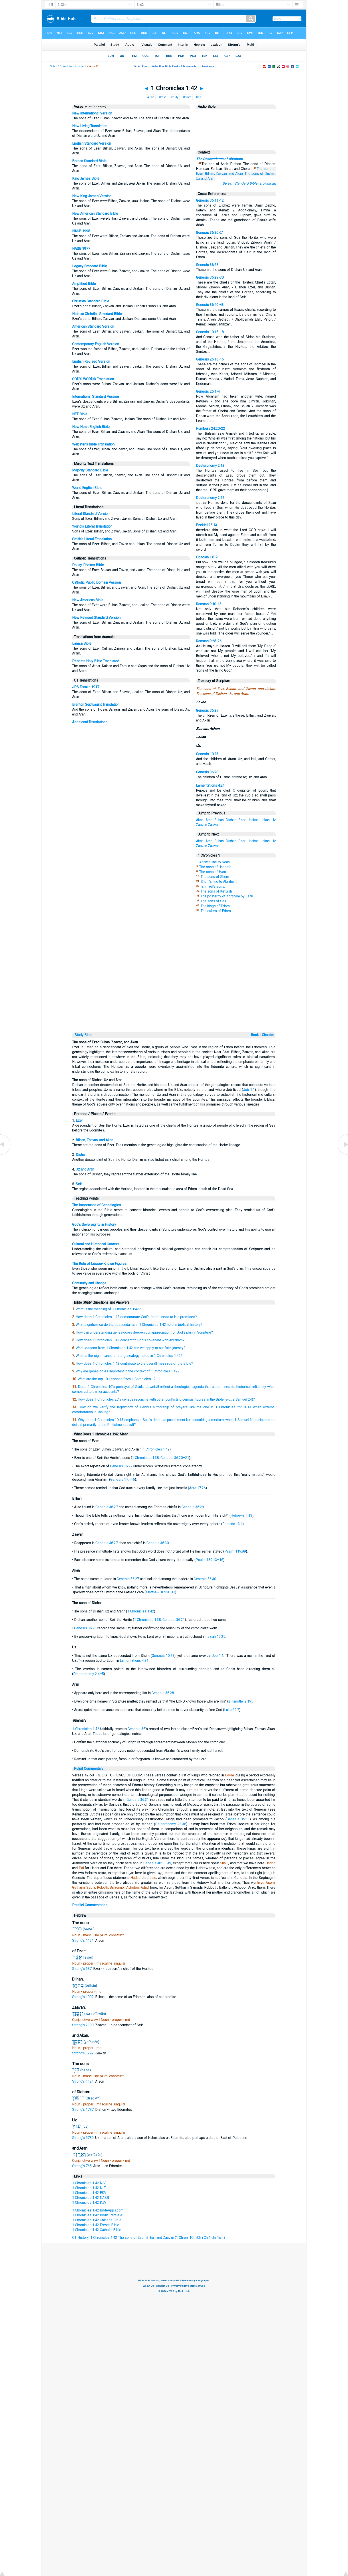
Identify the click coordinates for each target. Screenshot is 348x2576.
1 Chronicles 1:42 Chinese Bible (96, 2220)
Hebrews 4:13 (241, 1515)
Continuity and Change (89, 1283)
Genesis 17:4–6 (122, 1479)
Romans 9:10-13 (208, 604)
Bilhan (219, 820)
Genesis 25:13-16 (210, 359)
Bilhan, (210, 173)
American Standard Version (93, 326)
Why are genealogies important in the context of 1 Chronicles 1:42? (127, 1371)
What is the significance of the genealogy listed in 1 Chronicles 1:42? (129, 1356)
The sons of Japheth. (215, 867)
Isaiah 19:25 (215, 1636)
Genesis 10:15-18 (210, 332)
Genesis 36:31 (138, 1799)
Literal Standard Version (90, 514)
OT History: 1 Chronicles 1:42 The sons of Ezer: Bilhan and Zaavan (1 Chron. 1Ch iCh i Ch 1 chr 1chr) (148, 2237)
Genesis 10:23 (207, 754)
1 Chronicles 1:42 (156, 1449)
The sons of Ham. (213, 872)
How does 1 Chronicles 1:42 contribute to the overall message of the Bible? (134, 1363)
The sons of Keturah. (217, 891)
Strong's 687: (82, 1969)
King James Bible (85, 178)
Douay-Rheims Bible (88, 565)
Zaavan (201, 825)
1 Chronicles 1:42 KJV (89, 2202)
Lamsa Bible (81, 643)
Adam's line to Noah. (214, 862)
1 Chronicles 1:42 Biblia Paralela (97, 2215)
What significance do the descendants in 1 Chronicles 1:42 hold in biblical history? (139, 1324)
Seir (79, 1184)
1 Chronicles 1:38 (145, 1458)
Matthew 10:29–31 (160, 1592)
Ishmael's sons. (213, 886)
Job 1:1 (249, 1090)
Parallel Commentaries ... (91, 1905)
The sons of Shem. (215, 877)
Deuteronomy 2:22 (210, 498)
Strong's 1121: (83, 1940)
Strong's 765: (82, 2166)
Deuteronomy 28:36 (170, 1824)
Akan (200, 820)
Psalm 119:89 (235, 1551)
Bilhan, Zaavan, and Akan (94, 1140)
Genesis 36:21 (173, 1620)
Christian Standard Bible (90, 301)
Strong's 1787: (83, 2109)
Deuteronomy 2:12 (210, 465)
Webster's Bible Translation (93, 444)
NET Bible (79, 414)
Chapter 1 (80, 66)
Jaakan (253, 820)
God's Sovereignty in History (94, 1224)
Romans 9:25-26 (208, 641)
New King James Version (91, 196)
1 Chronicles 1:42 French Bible (95, 2225)
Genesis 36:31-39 (157, 1863)
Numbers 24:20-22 (210, 428)
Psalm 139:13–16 (209, 1560)
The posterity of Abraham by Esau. (227, 896)
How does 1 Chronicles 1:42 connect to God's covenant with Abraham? (130, 1340)
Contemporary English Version (95, 344)
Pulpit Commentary (88, 1768)
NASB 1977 (81, 248)
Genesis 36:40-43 (210, 305)
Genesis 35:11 (238, 1819)
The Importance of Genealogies (96, 1205)
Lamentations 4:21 (210, 785)
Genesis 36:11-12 (210, 200)
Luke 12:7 (231, 1710)
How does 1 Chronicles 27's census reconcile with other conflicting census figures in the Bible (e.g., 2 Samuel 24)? (166, 1399)
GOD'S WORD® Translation (93, 379)
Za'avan (213, 825)
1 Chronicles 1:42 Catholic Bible (96, 2230)
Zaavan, (221, 173)
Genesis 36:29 (193, 1507)
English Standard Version (91, 143)
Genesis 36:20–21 (174, 1458)
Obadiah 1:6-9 (207, 557)
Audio (150, 97)
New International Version (92, 113)
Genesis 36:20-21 (210, 233)
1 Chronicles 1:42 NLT (89, 2188)
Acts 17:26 (197, 1488)
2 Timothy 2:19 (239, 1701)
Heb (199, 97)
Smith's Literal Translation (92, 539)
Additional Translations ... (91, 722)
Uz (198, 178)
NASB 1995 (81, 231)
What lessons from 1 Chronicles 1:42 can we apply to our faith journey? (130, 1348)
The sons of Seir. (214, 901)
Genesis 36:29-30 (210, 277)
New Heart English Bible (91, 427)
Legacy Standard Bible (89, 266)
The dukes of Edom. (216, 911)
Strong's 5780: (83, 2138)
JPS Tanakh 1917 (85, 687)
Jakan (265, 820)
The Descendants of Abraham (219, 159)
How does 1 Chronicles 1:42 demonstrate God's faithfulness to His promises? (136, 1317)
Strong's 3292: (83, 2053)
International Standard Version (95, 396)
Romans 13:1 (232, 1524)
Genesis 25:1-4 (208, 391)
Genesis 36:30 (157, 1543)
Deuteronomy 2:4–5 (88, 1674)
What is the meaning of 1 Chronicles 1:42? (108, 1309)
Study (175, 97)
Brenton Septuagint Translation (95, 704)
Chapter (268, 1035)
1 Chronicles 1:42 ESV (89, 2193)
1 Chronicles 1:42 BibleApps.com (97, 2210)
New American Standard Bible (95, 213)
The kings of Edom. (215, 906)
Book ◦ (256, 1035)
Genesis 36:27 (207, 710)
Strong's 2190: (83, 2025)
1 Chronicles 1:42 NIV (89, 2183)
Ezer (241, 820)
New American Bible (87, 600)
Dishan (231, 820)
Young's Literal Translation (92, 526)
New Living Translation (89, 126)
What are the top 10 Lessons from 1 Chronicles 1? (117, 1379)
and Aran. (208, 178)
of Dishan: (268, 173)
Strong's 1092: (83, 1997)
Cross (162, 97)
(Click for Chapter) (95, 106)
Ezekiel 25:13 (206, 525)
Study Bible (83, 1035)
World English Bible (87, 488)
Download (268, 183)
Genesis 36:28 (207, 265)
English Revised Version (91, 361)
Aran (209, 820)
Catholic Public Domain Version (96, 582)
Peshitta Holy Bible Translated (95, 661)
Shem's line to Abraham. (219, 881)
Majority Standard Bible (90, 470)
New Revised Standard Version (96, 617)
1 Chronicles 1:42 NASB (90, 2198)
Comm (187, 97)
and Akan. (236, 173)
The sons (264, 169)
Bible (52, 66)
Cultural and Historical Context (95, 1244)
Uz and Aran (85, 1169)
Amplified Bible (84, 284)
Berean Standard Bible (89, 161)
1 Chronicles (65, 66)
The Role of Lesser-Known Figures (99, 1263)
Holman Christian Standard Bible (97, 314)
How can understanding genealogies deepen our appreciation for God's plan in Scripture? (144, 1332)
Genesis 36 (136, 1729)
